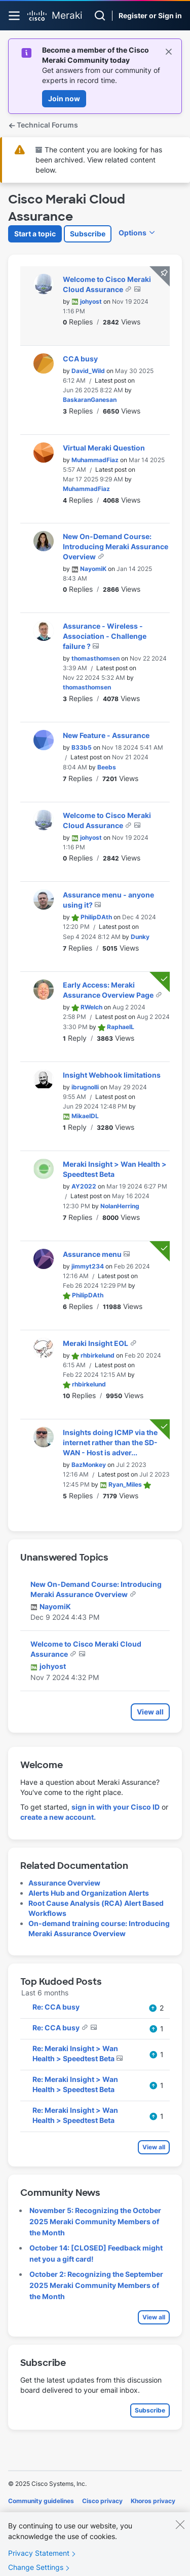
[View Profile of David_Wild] (88, 371)
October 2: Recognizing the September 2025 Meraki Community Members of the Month (96, 2285)
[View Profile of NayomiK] (93, 569)
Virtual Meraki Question (104, 447)
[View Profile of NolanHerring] (119, 1206)
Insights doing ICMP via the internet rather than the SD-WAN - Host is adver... (110, 1442)
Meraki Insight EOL (96, 1343)
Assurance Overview (64, 1882)
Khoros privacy (153, 2501)
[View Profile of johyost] (91, 301)
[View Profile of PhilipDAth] (96, 917)
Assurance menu (93, 1254)
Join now (64, 98)
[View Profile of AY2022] (83, 1186)
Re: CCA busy (56, 2006)
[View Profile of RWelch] (91, 1007)
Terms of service (65, 2515)
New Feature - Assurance (106, 735)
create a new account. (58, 1817)
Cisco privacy (102, 2501)
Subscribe (87, 233)
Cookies (20, 2515)
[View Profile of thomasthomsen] (95, 658)
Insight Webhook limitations (112, 1075)
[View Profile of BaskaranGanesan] (90, 399)
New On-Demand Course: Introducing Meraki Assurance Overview (115, 546)
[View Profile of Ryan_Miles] (125, 1484)
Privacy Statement (38, 2561)
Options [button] (132, 232)
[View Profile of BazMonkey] (88, 1464)
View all (150, 1711)
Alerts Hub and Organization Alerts (88, 1893)
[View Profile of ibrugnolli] (85, 1087)
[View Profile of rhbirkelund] (98, 1355)
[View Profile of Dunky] (140, 937)
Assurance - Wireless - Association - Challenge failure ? (104, 636)
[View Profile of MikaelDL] (85, 1116)
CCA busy (80, 358)
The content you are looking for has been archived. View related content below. (98, 159)
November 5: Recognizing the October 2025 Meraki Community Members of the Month (95, 2221)
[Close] (180, 2533)
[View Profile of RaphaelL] (120, 1027)
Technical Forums (43, 124)
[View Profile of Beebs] (106, 767)
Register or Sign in (150, 15)
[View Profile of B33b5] (81, 747)
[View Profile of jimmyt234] (87, 1266)
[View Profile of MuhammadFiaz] (95, 460)
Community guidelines (41, 2501)
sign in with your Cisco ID (115, 1807)
